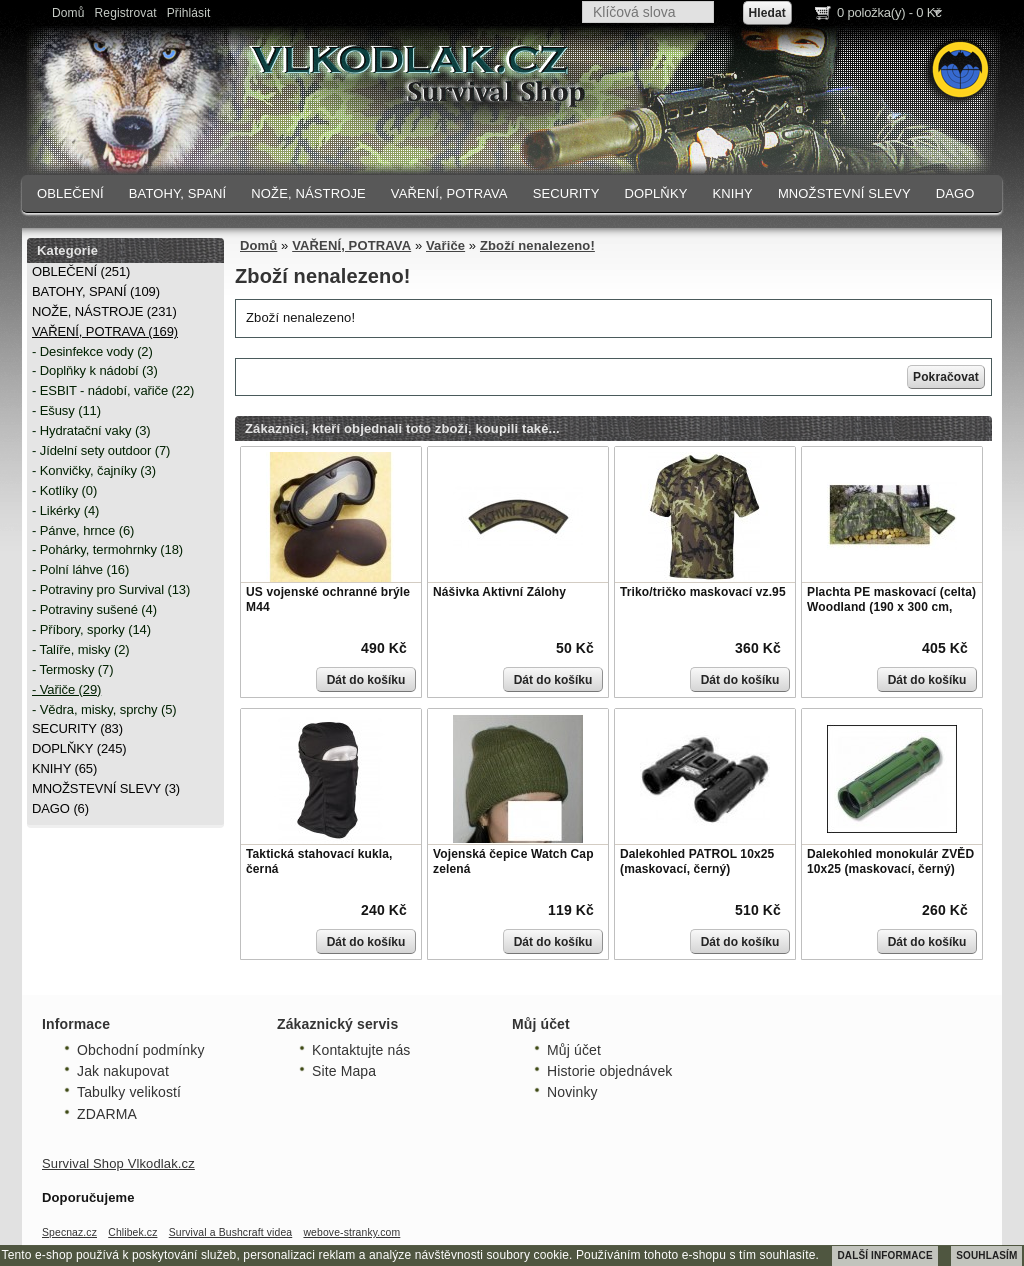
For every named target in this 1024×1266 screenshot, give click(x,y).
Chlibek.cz (132, 1232)
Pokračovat (946, 377)
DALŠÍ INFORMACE (884, 1255)
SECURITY (566, 193)
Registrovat (126, 13)
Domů (68, 13)
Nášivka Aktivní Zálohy (499, 592)
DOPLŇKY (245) (79, 748)
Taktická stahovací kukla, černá (319, 862)
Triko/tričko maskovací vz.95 (703, 592)
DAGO (955, 193)
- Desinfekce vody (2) (92, 351)
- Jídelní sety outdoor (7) (101, 450)
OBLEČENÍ (70, 193)
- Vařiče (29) (66, 689)
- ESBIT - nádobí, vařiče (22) (113, 390)
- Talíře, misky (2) (81, 649)
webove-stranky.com (351, 1232)
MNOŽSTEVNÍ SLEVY (844, 193)
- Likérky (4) (65, 510)
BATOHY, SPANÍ (178, 193)
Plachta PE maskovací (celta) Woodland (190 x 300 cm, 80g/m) (891, 607)
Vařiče (445, 245)
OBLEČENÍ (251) (81, 271)
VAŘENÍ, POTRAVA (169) (105, 331)
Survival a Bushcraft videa (231, 1232)
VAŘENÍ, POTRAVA (449, 193)
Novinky (572, 1092)
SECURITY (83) (77, 728)
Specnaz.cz (69, 1232)
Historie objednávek (609, 1071)
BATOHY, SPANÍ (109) (96, 291)
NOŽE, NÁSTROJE (308, 193)
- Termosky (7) (72, 669)
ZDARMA (107, 1114)
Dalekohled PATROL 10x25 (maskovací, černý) (697, 862)
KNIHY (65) (64, 768)
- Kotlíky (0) (64, 490)
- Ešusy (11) (66, 410)
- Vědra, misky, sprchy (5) (104, 709)
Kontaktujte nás (361, 1050)
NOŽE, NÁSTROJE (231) (104, 311)
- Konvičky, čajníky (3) (94, 470)
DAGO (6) (60, 808)
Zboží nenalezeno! (537, 245)
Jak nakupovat (123, 1071)
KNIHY (732, 193)
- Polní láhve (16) (80, 569)
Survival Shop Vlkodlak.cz (118, 1163)
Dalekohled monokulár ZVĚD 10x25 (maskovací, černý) (890, 862)
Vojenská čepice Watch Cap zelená (513, 862)
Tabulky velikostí (129, 1092)
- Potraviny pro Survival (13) (111, 589)
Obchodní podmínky (141, 1050)
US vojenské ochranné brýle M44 (328, 600)
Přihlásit (189, 13)
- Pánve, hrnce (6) (83, 530)
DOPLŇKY (655, 193)
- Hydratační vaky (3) (91, 430)
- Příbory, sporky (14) (91, 629)
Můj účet (574, 1050)
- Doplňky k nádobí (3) (95, 370)
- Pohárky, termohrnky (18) (107, 549)
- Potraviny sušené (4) (94, 609)
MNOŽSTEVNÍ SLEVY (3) (106, 788)
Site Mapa (344, 1071)
